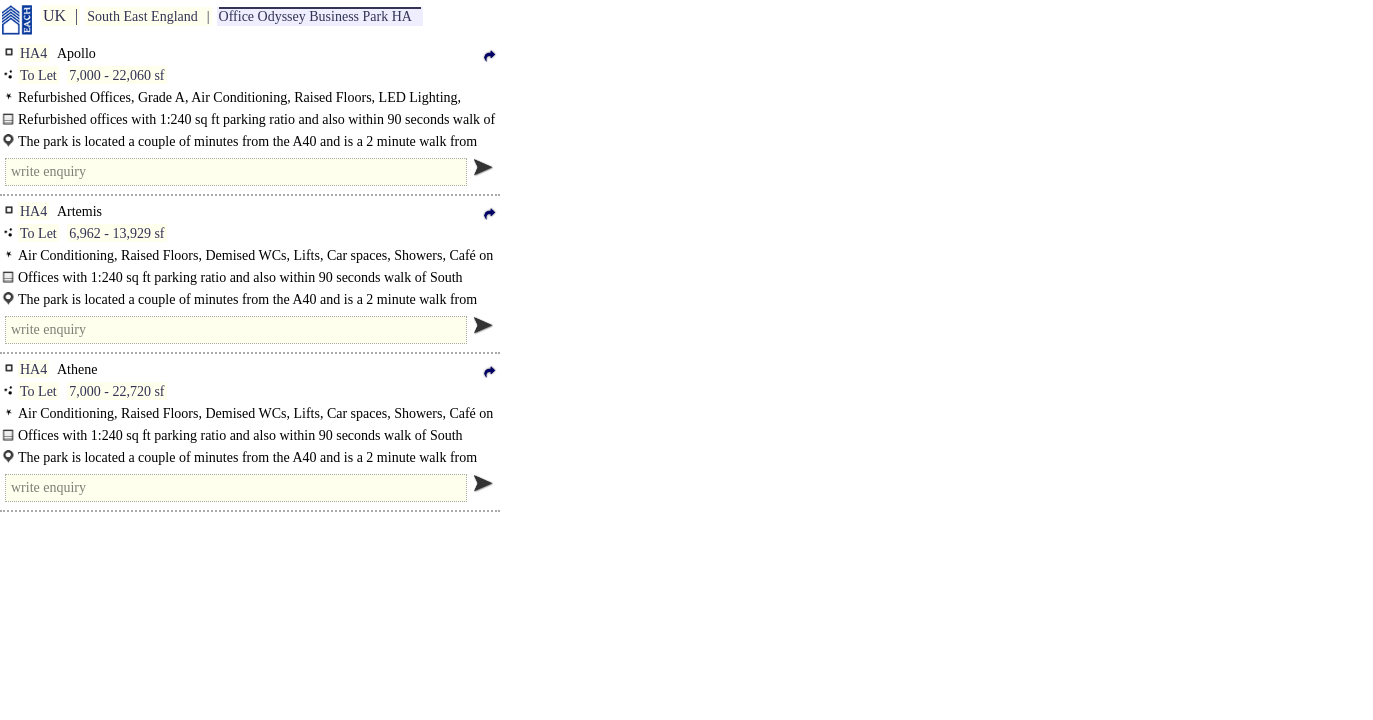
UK (54, 15)
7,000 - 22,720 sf (116, 391)
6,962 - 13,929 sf (116, 233)
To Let (38, 75)
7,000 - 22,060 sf (116, 75)
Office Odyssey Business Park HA (315, 16)
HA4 (33, 53)
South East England (142, 16)
